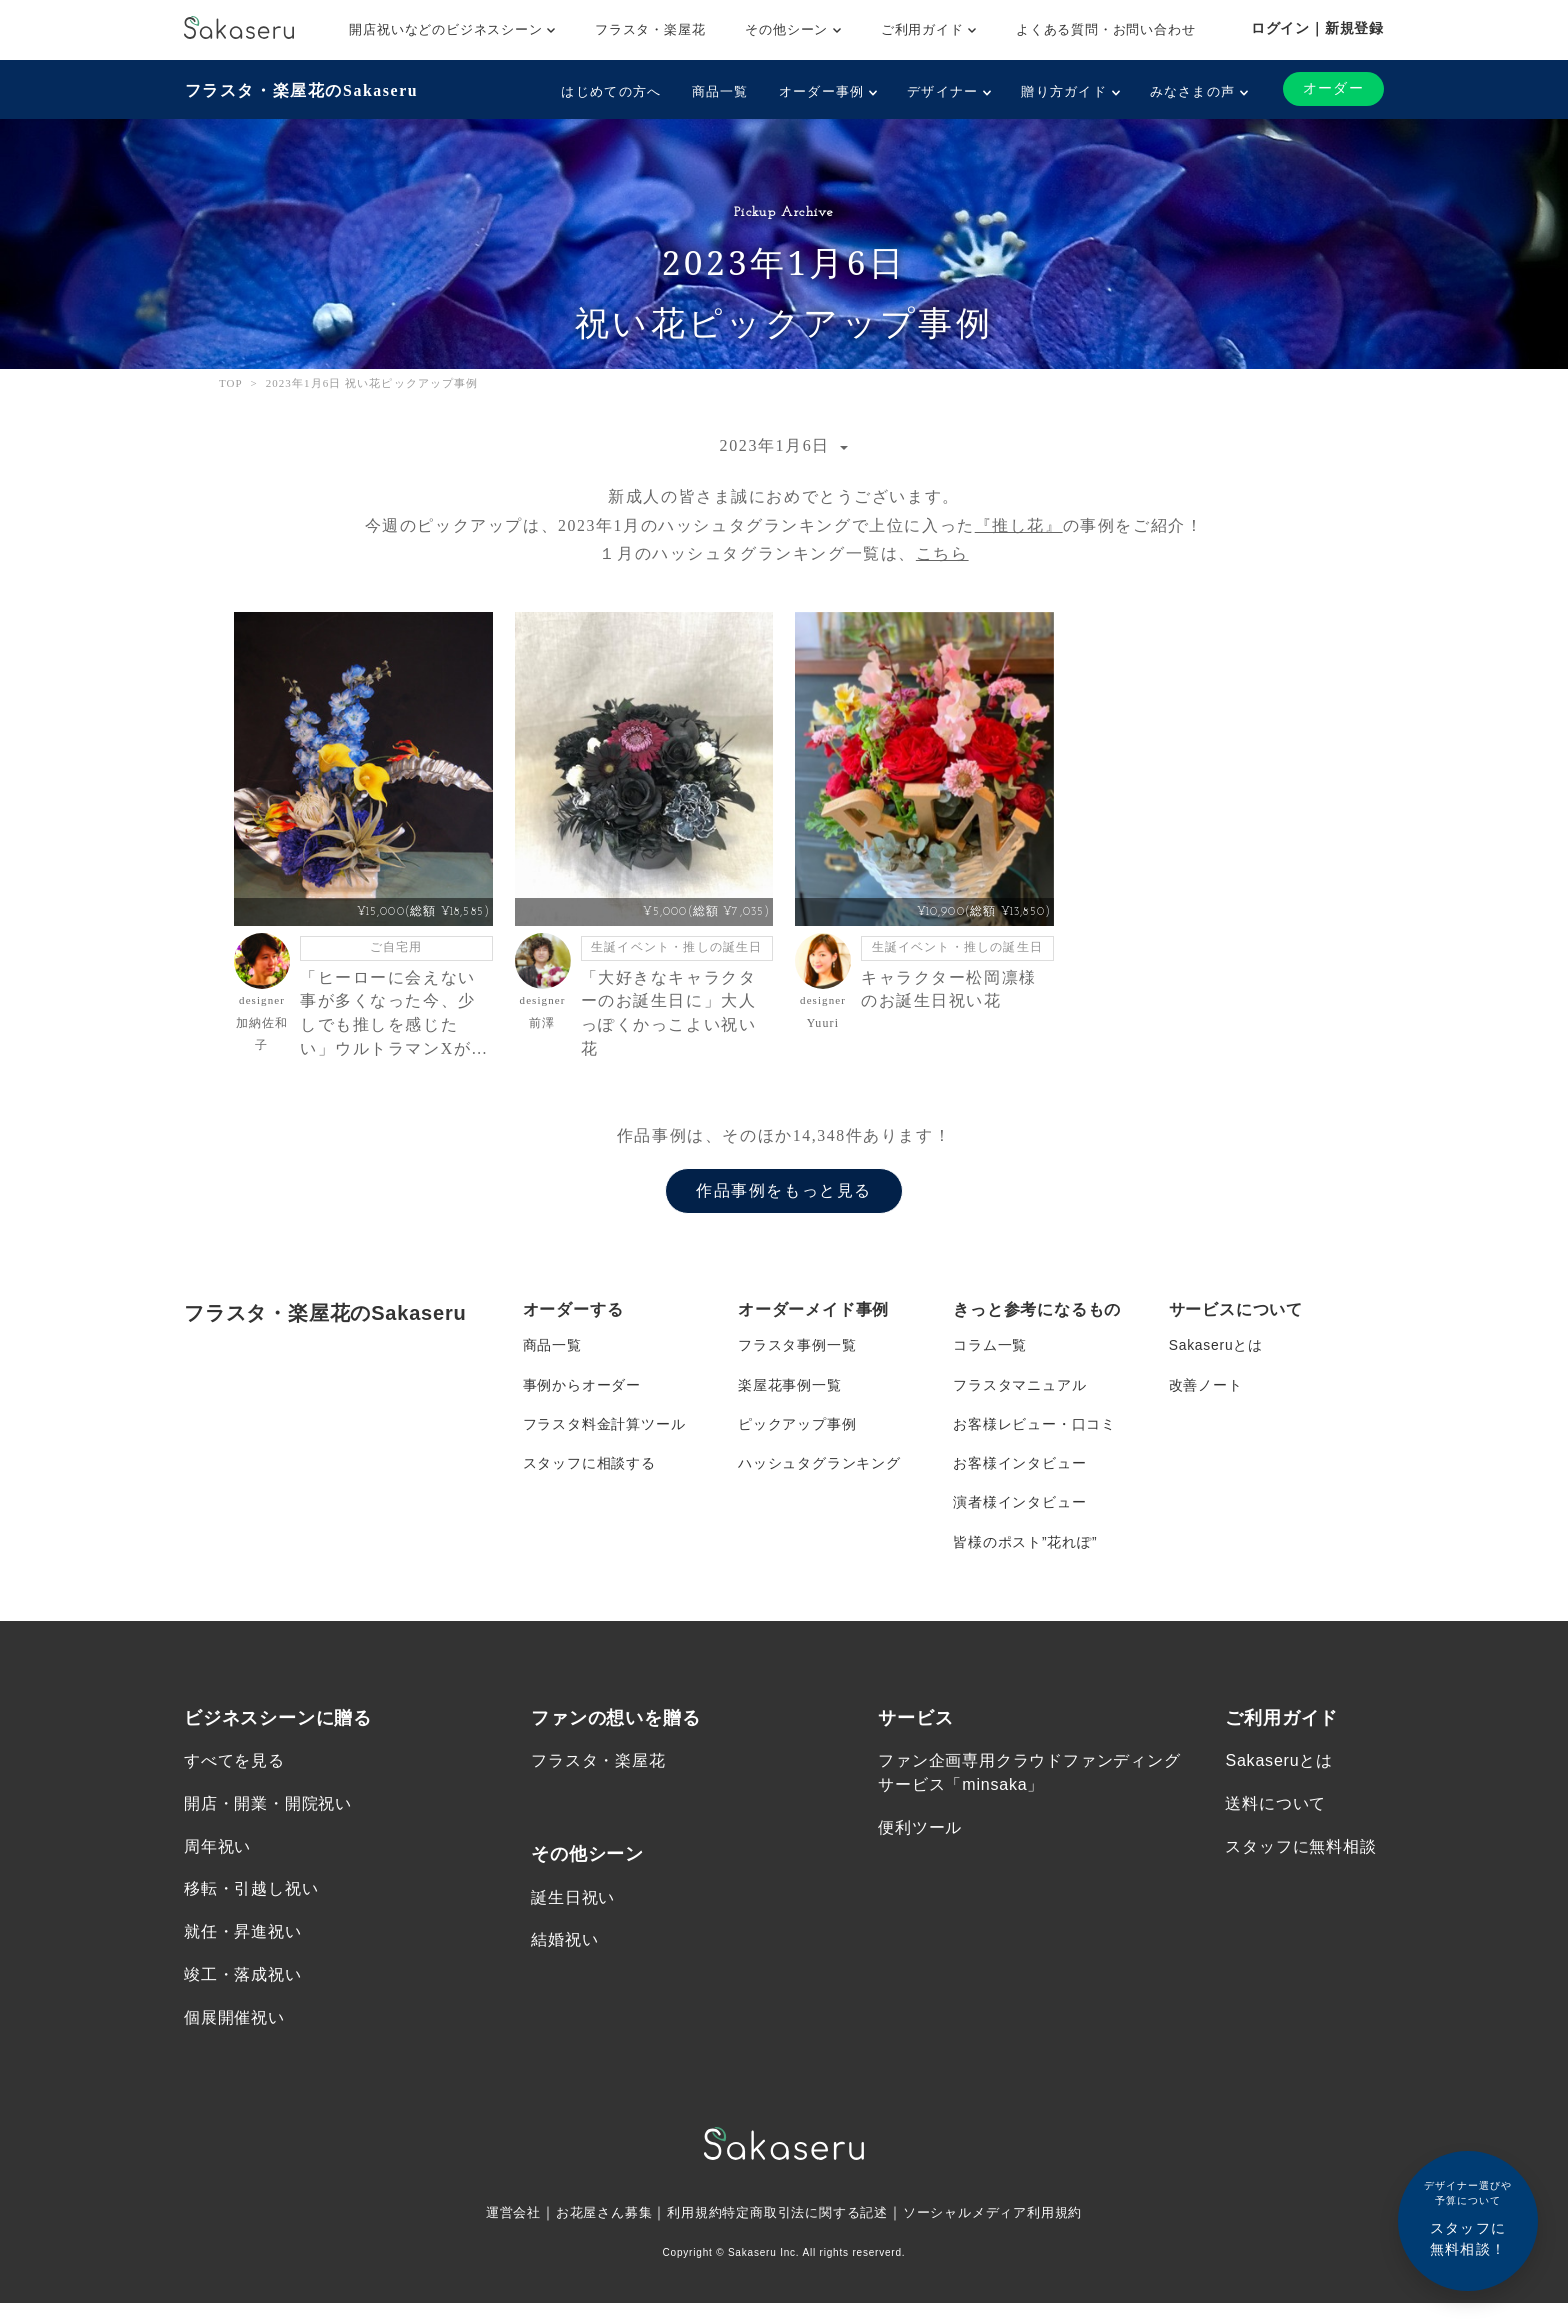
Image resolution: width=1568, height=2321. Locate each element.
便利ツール (920, 1841)
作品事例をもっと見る (784, 1199)
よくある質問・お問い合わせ (1105, 29)
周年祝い (217, 1860)
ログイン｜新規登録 (1317, 28)
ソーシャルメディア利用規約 (1006, 2230)
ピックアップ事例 (797, 1434)
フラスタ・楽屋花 (650, 29)
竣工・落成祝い (243, 1990)
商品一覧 (719, 91)
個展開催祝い (234, 2033)
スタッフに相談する (589, 1474)
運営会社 (495, 2230)
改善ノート (1206, 1394)
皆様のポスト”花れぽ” (1025, 1554)
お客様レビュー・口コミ (1034, 1434)
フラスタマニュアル (1019, 1394)
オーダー (1333, 88)
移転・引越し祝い (251, 1904)
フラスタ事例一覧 (797, 1354)
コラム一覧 (990, 1354)
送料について (1275, 1817)
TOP (231, 382)
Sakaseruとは (1216, 1354)
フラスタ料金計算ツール (604, 1434)
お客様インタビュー (1019, 1474)
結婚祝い (564, 1954)
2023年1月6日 (778, 445)
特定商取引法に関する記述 (806, 2230)
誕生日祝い (573, 1911)
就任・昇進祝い (243, 1947)
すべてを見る (234, 1774)
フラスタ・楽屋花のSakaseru (301, 90)
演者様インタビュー (1019, 1514)
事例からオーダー (582, 1394)
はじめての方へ (611, 91)
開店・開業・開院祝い (268, 1817)
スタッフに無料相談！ (1468, 2217)
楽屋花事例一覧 (790, 1394)
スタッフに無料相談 (1300, 1860)
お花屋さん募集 (592, 2230)
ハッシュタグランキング (819, 1474)
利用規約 (687, 2230)
